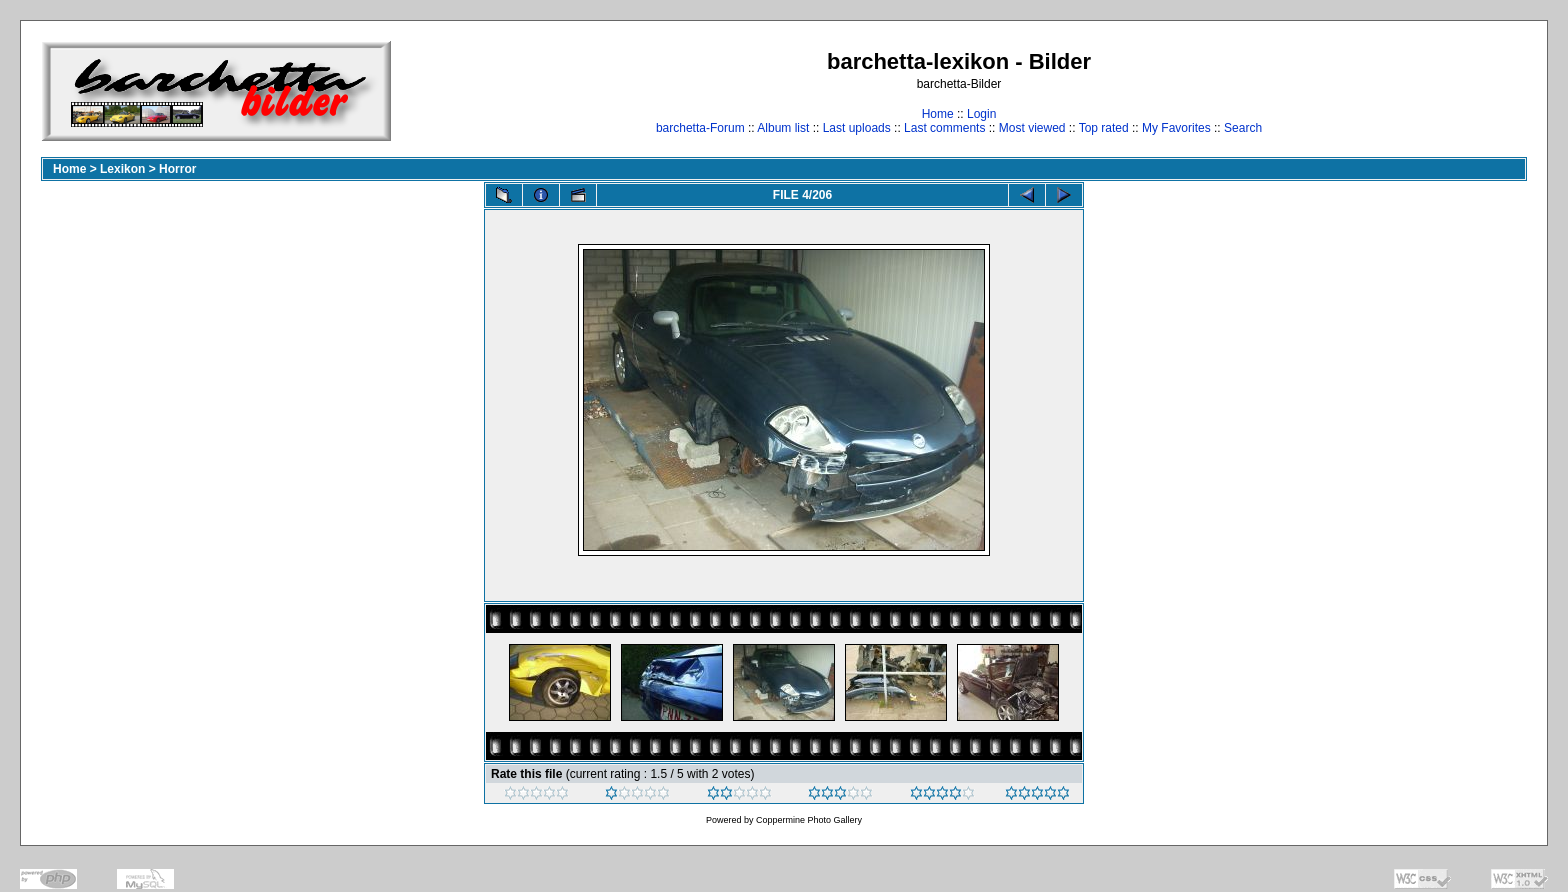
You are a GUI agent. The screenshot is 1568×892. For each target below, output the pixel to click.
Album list (783, 128)
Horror (177, 169)
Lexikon (122, 169)
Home (938, 114)
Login (981, 114)
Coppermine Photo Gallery (809, 820)
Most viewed (1032, 128)
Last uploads (857, 128)
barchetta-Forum (700, 128)
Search (1243, 128)
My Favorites (1176, 128)
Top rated (1104, 128)
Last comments (944, 128)
